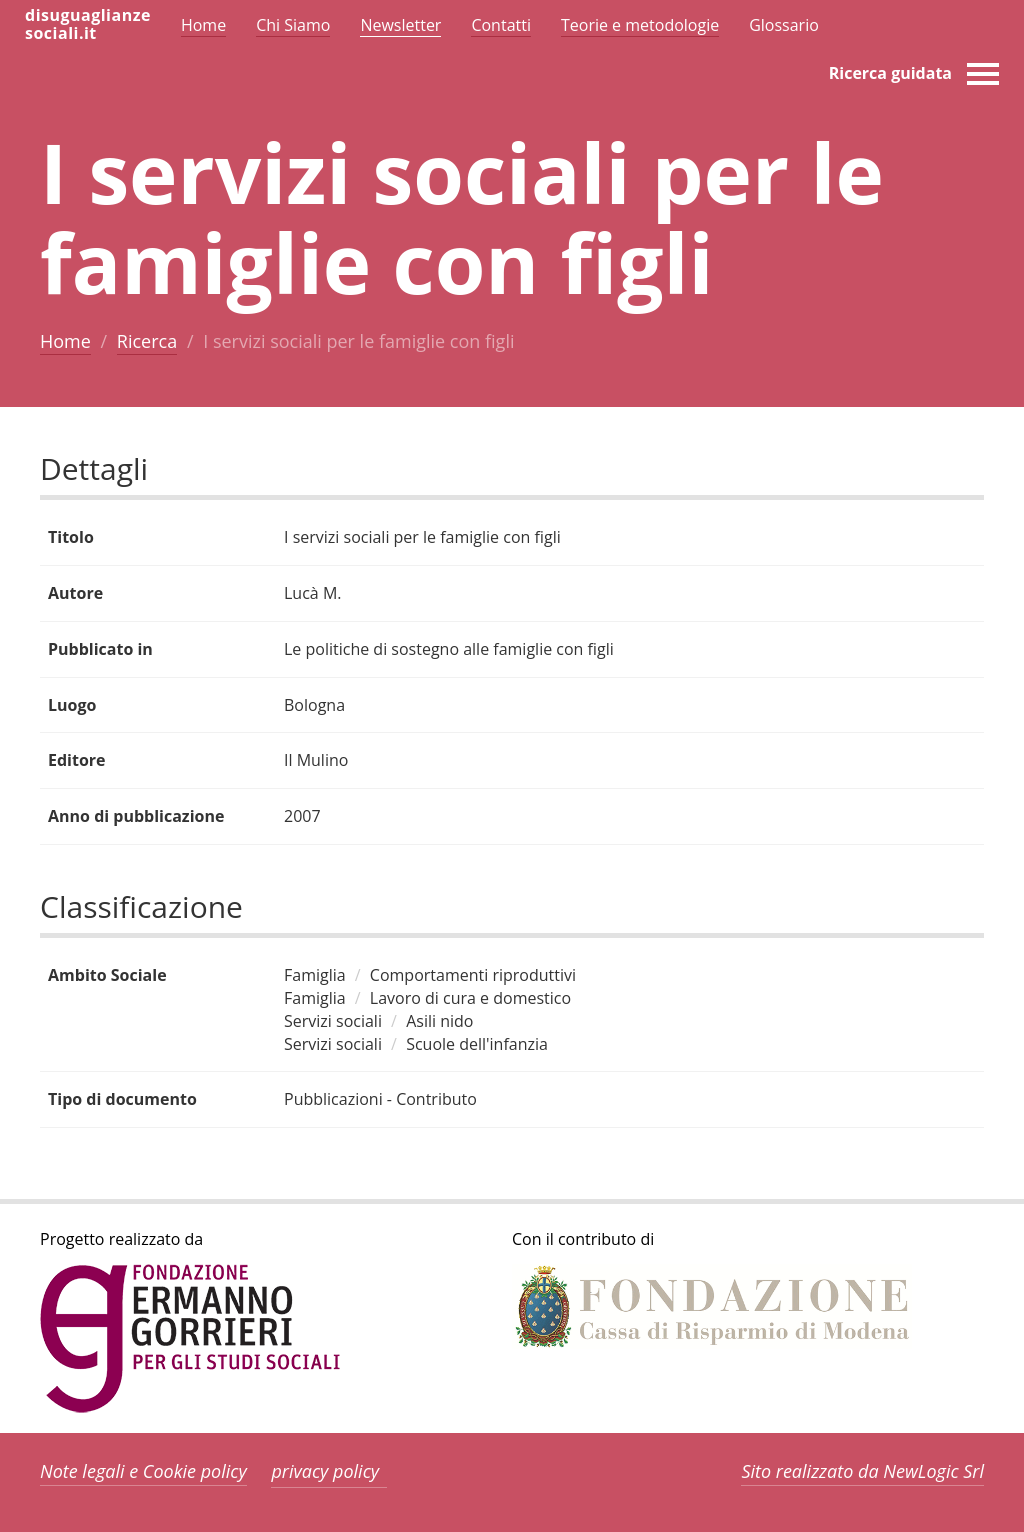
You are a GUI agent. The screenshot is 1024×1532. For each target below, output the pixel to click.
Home (65, 341)
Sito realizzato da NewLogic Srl (862, 1471)
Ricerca (147, 341)
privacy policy (325, 1471)
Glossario (784, 25)
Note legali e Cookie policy (143, 1471)
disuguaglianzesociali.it (88, 24)
